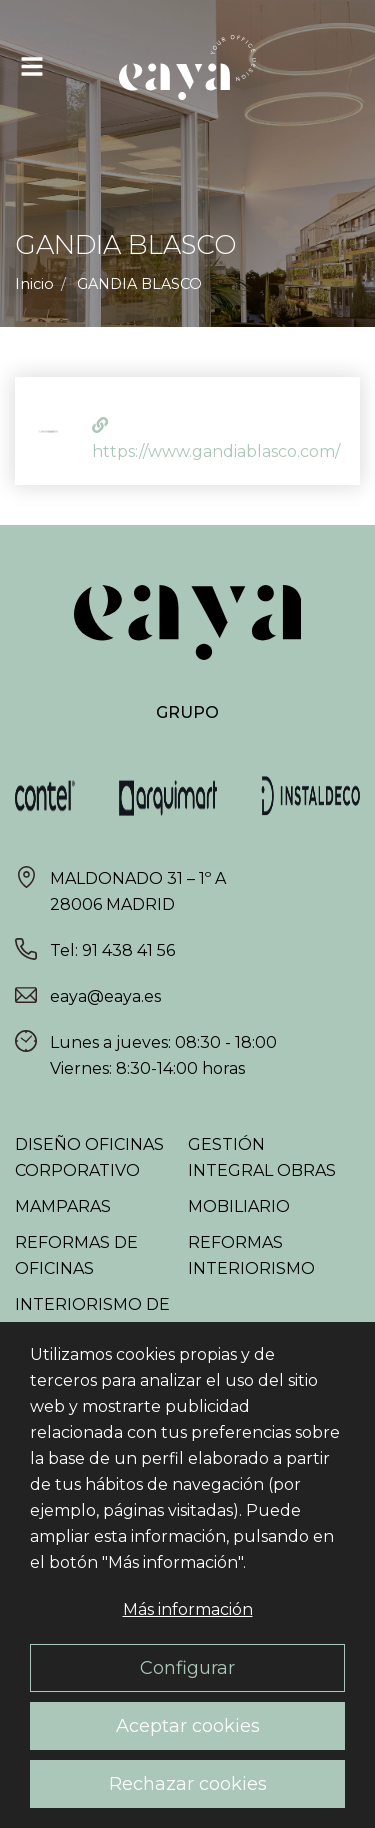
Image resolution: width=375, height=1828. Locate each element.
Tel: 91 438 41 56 (112, 950)
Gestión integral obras (262, 1157)
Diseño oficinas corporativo (89, 1157)
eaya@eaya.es (105, 996)
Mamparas (63, 1206)
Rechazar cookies (188, 1783)
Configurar (187, 1667)
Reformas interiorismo (251, 1255)
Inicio (34, 284)
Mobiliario (239, 1206)
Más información (188, 1609)
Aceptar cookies (188, 1725)
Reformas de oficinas (76, 1255)
